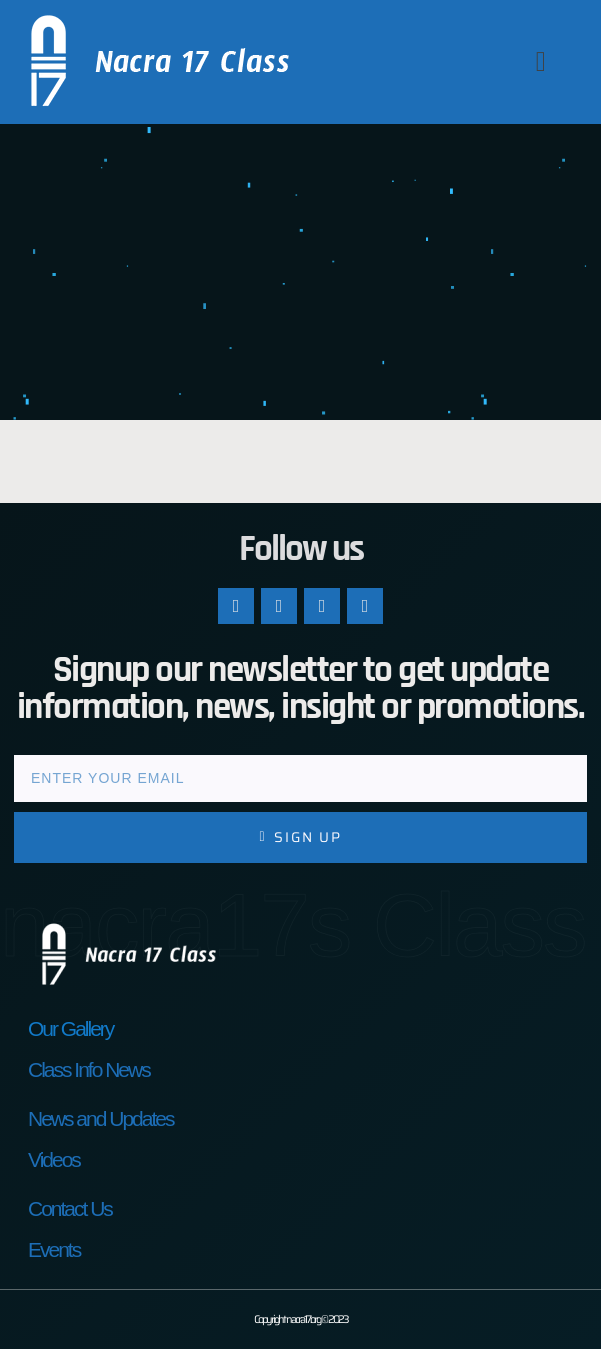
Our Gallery (70, 1028)
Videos (54, 1159)
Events (54, 1249)
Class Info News (89, 1069)
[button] (541, 62)
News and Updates (100, 1118)
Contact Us (70, 1208)
